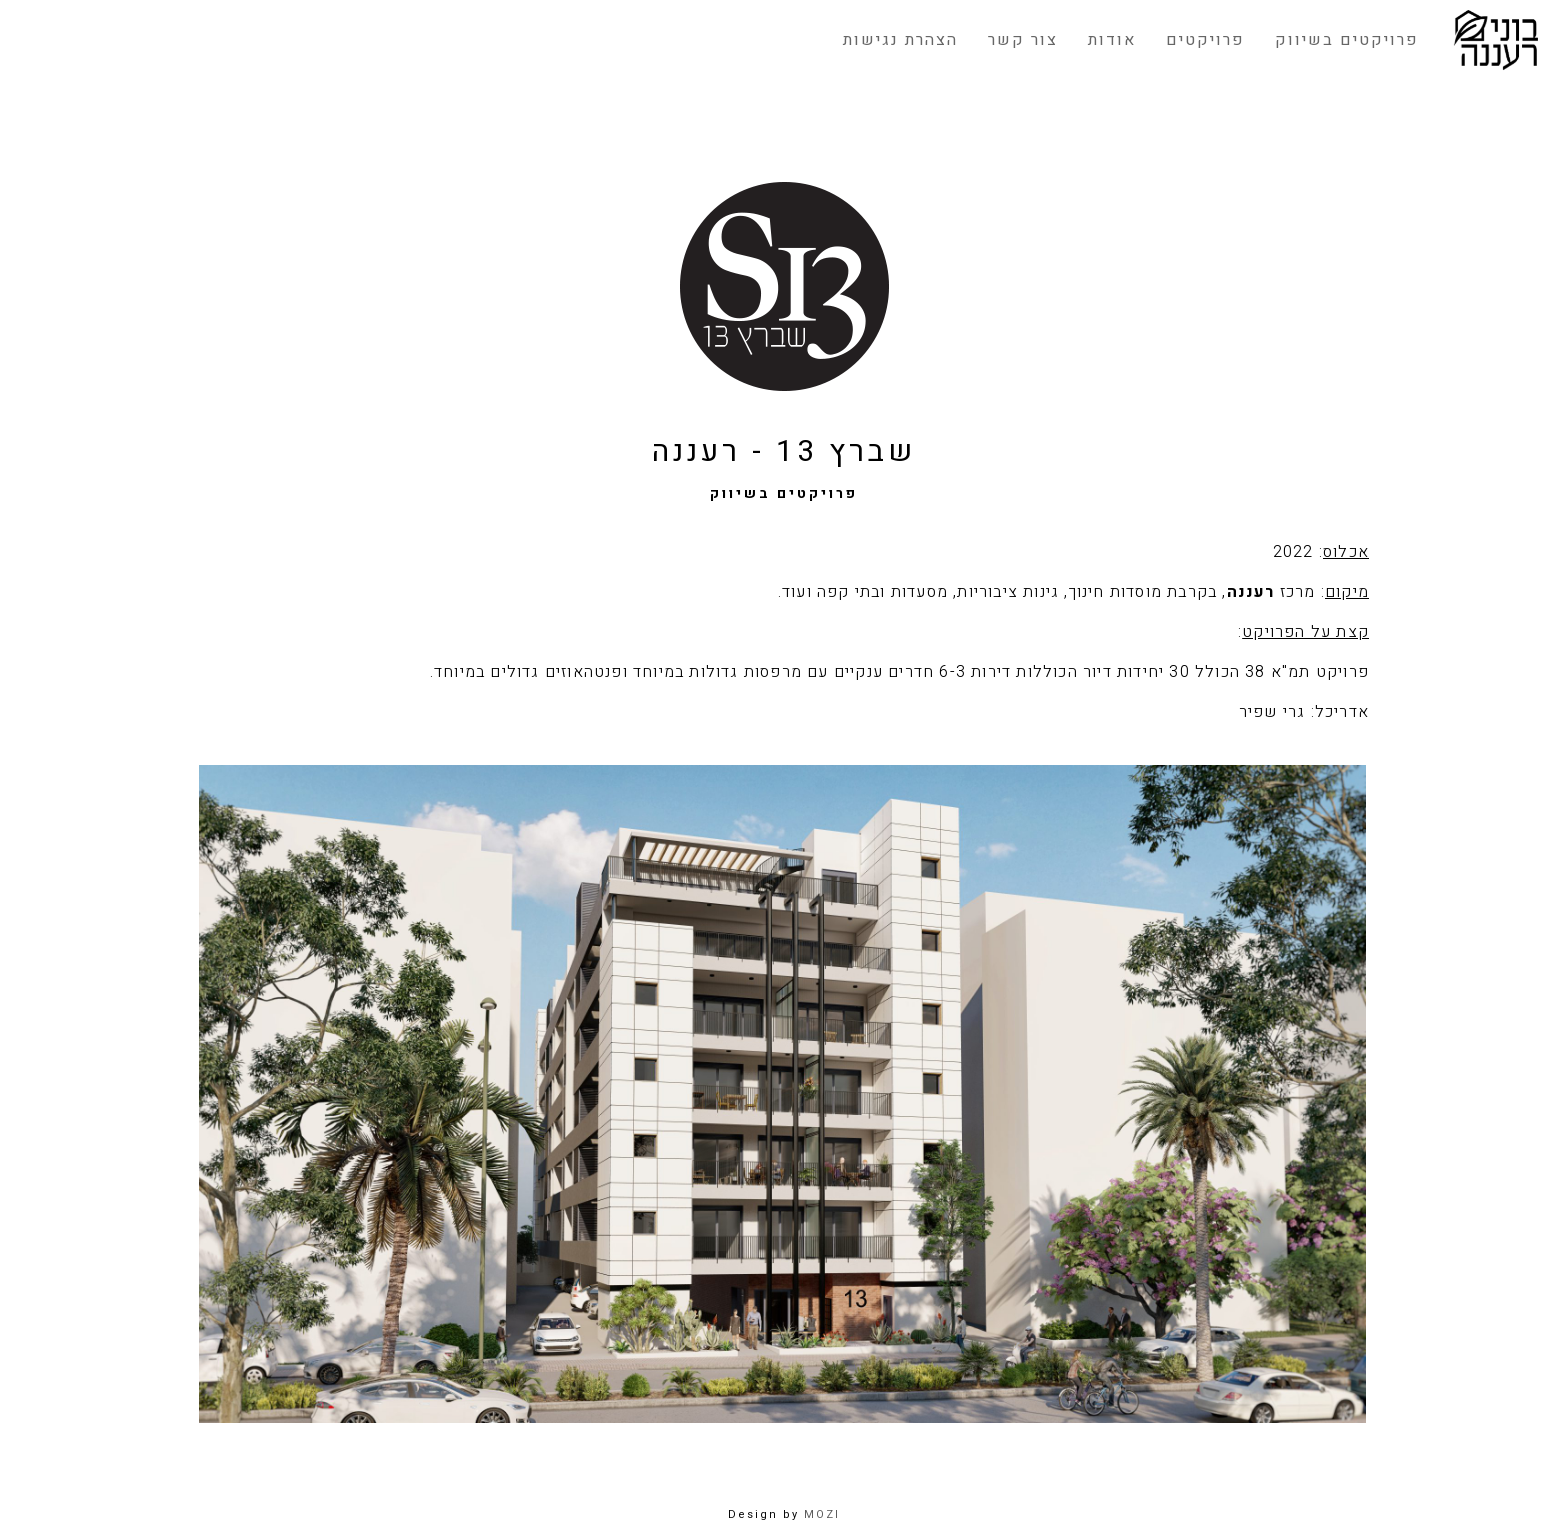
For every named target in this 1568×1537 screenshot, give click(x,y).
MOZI (822, 1514)
